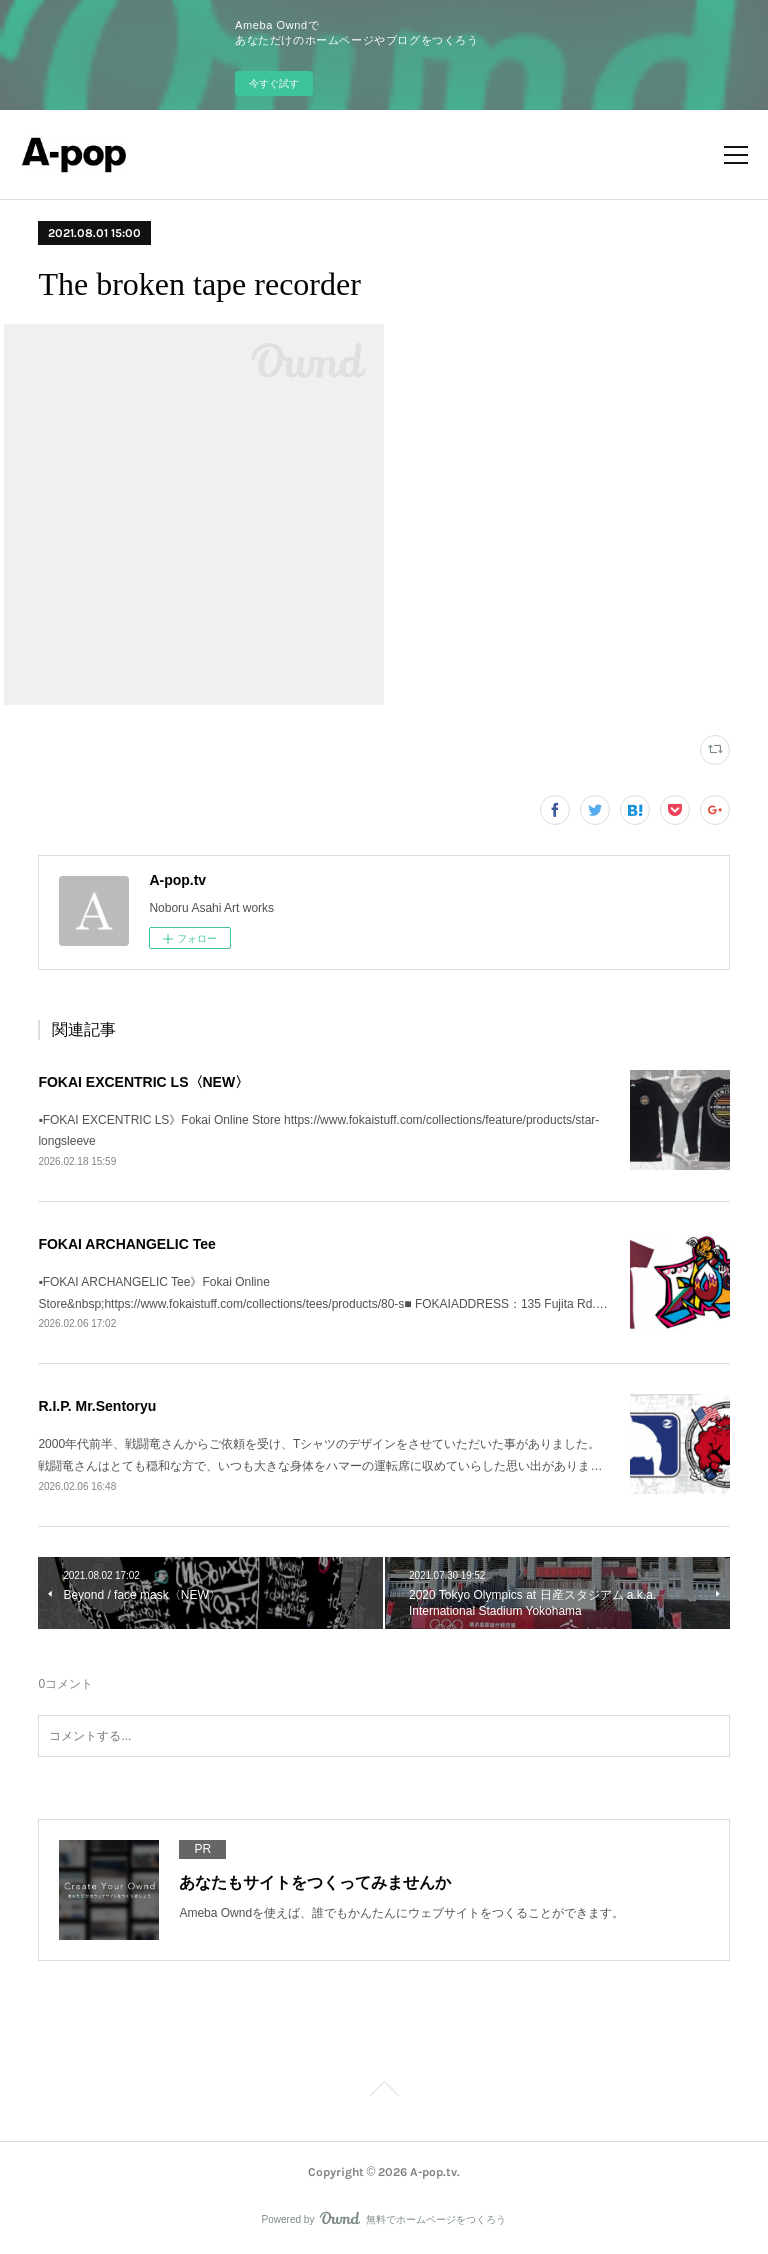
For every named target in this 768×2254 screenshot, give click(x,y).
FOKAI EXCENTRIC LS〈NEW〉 (143, 1082)
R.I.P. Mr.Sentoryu (97, 1406)
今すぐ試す (274, 83)
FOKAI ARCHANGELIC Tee (126, 1244)
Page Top (384, 2092)
